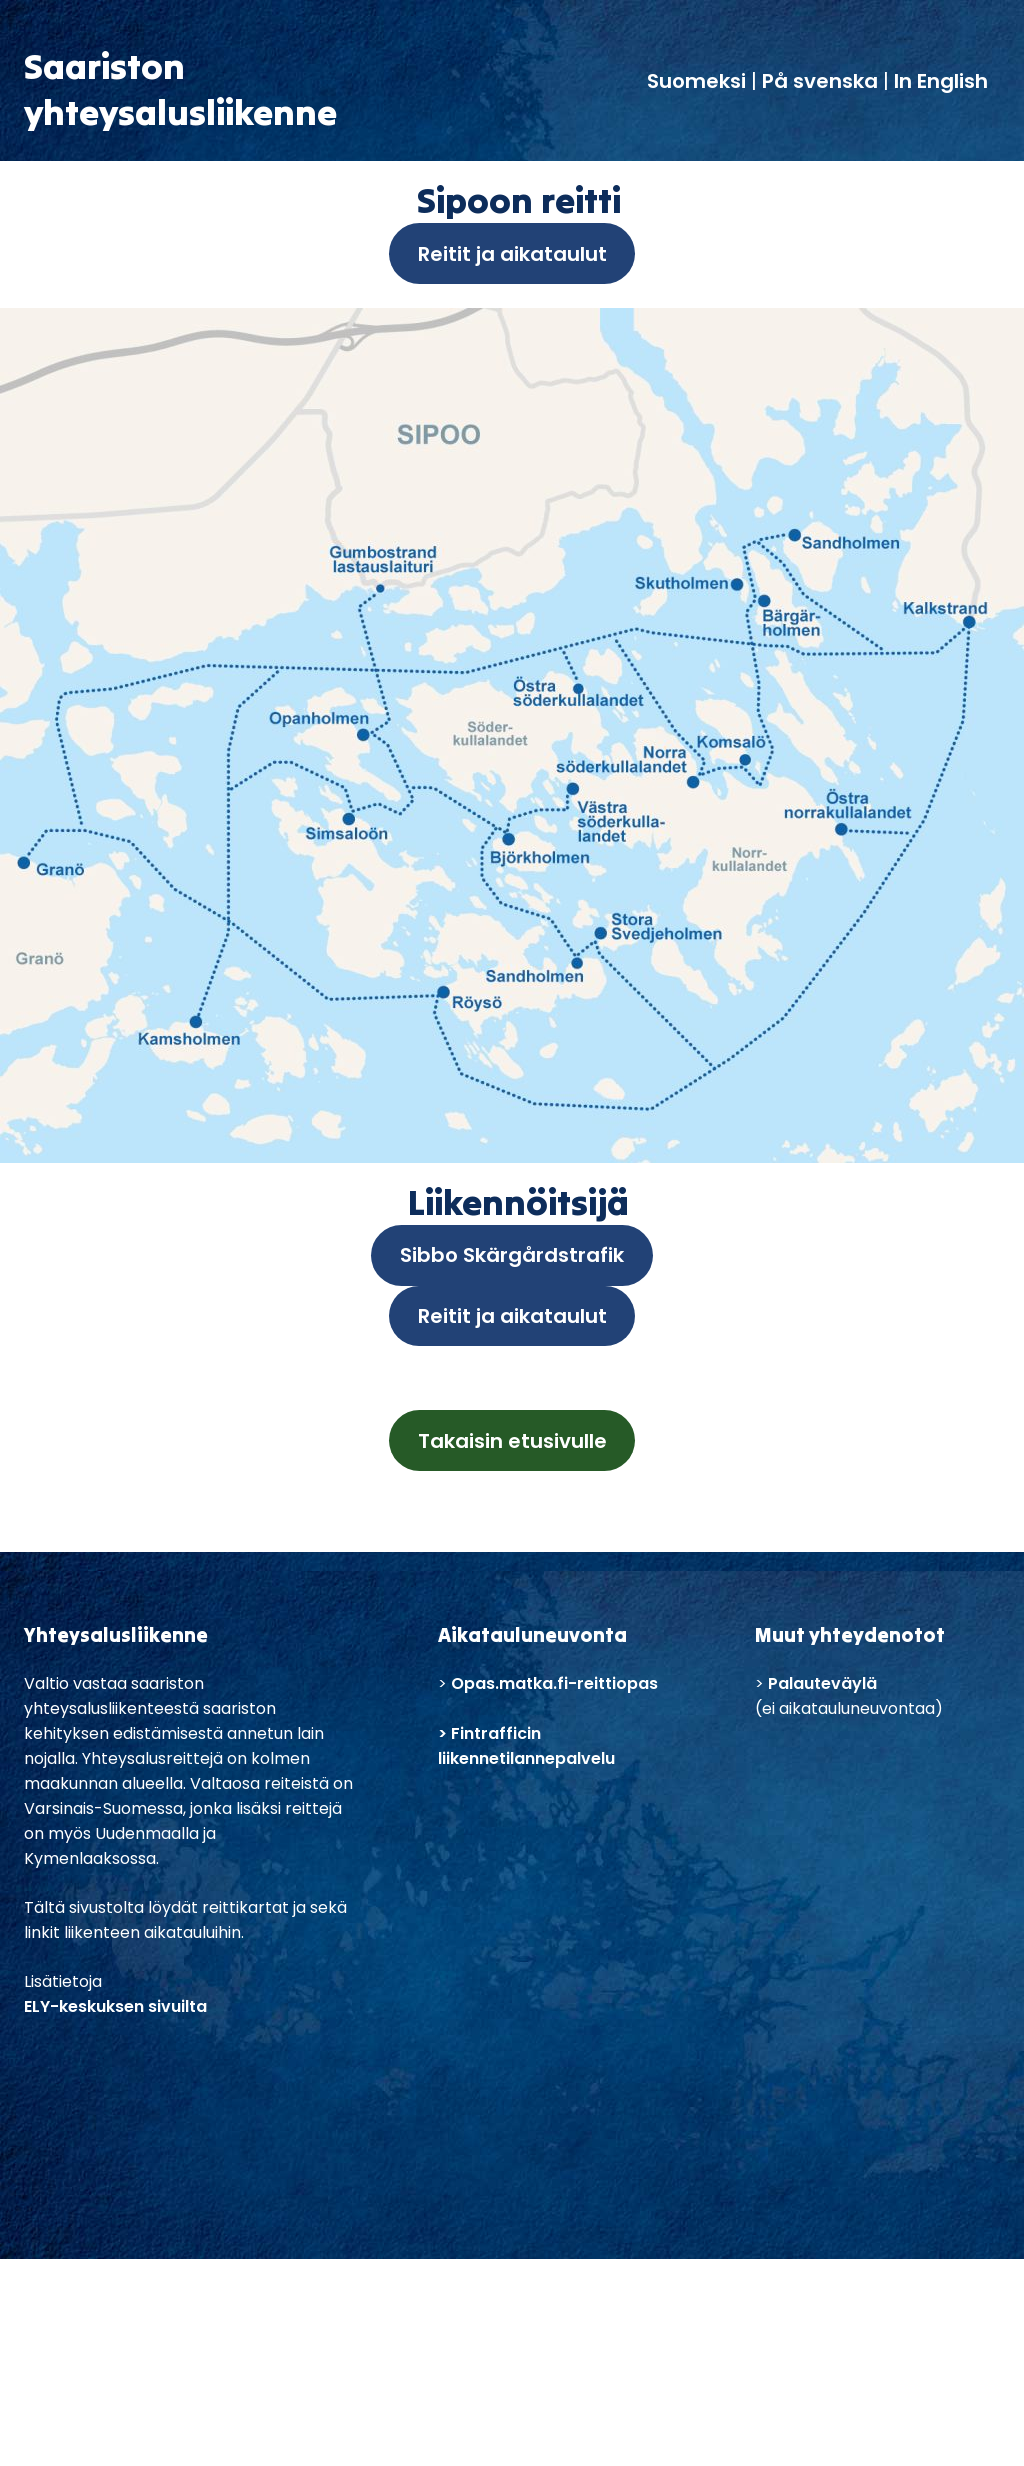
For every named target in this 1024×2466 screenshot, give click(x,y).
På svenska (820, 81)
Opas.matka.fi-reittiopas (554, 1683)
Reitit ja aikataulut (512, 254)
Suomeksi (699, 81)
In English (941, 81)
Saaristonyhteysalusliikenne (180, 89)
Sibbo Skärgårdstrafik (512, 1255)
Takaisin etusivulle (512, 1441)
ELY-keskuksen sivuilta (115, 2006)
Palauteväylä (822, 1683)
